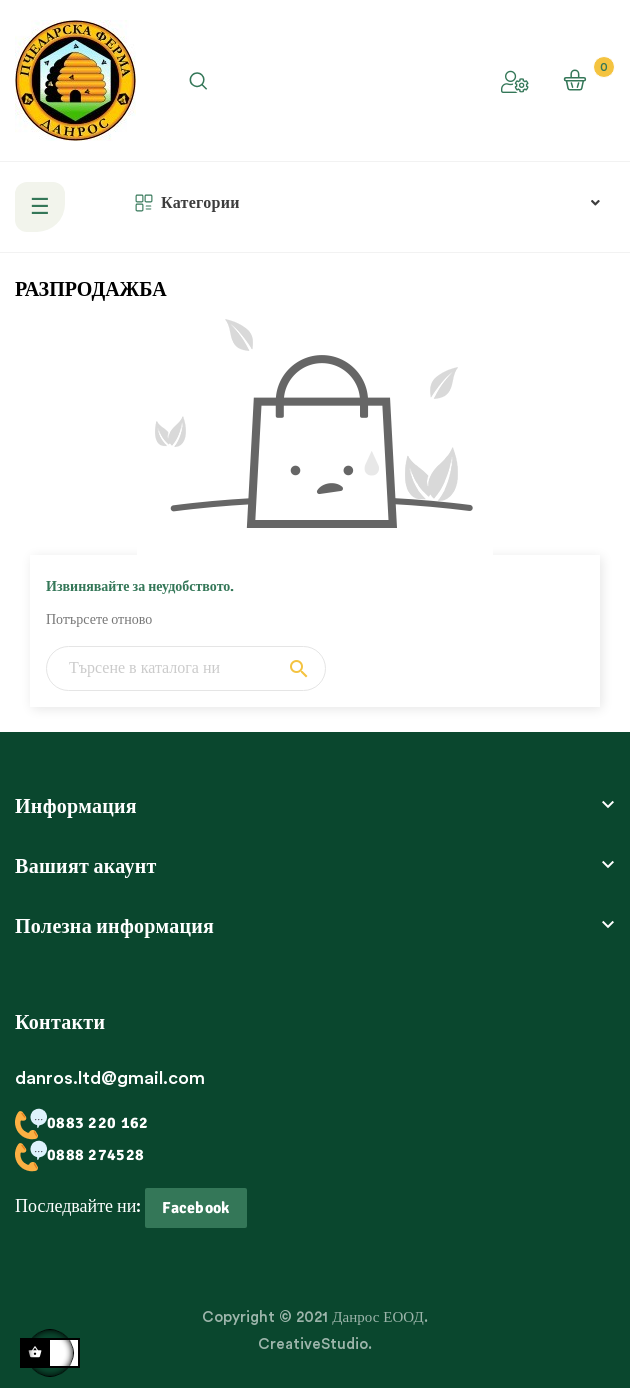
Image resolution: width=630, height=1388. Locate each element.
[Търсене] (186, 668)
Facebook (195, 1208)
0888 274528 (79, 1155)
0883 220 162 (81, 1123)
